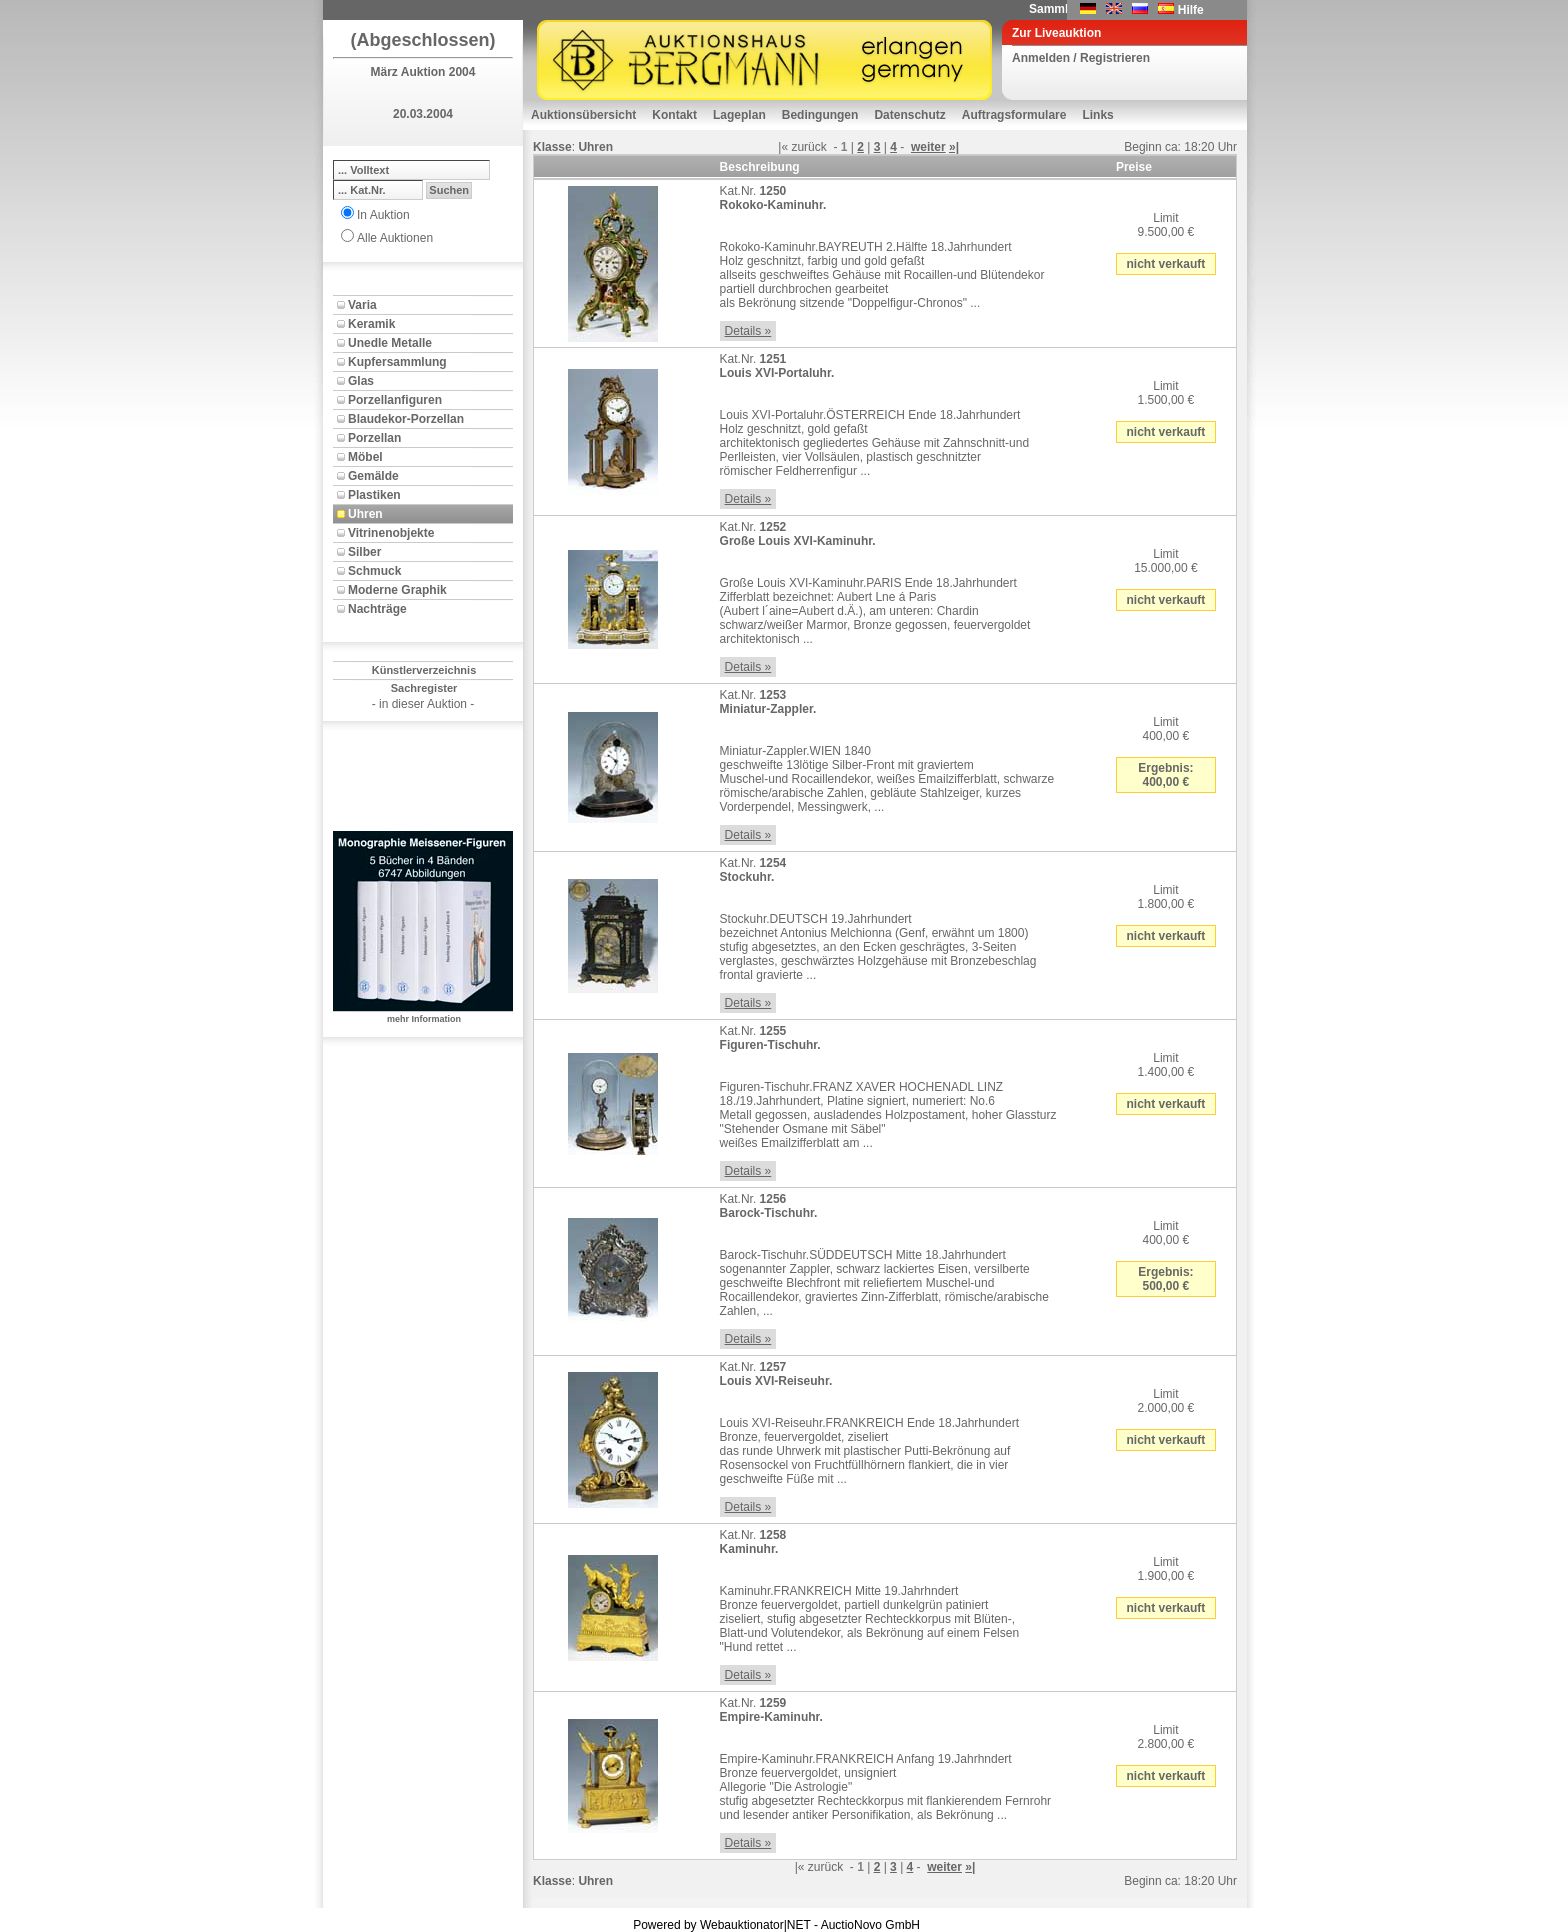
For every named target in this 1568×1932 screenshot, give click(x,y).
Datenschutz (909, 115)
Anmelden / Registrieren (1081, 58)
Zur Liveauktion (1056, 33)
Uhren (365, 514)
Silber (364, 552)
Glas (361, 381)
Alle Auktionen (395, 238)
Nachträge (377, 609)
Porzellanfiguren (395, 400)
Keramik (371, 324)
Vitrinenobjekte (391, 533)
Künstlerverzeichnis (424, 670)
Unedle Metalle (390, 343)
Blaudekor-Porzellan (406, 419)
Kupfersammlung (397, 362)
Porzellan (374, 438)
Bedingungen (820, 115)
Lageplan (739, 115)
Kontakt (674, 115)
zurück (808, 147)
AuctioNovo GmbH (870, 1925)
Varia (362, 305)
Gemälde (373, 476)
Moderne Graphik (397, 590)
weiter (928, 147)
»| (954, 147)
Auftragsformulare (1014, 115)
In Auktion (383, 215)
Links (1097, 115)
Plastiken (374, 495)
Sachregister (424, 688)
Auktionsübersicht (583, 115)
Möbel (365, 457)
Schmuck (374, 571)
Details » (748, 331)
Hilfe (1191, 10)
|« (783, 147)
